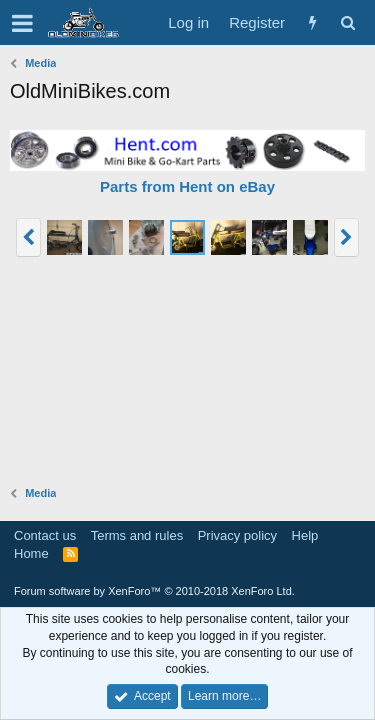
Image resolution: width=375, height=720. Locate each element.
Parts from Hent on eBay (187, 186)
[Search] (347, 22)
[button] (22, 23)
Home (31, 553)
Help (305, 535)
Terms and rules (137, 535)
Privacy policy (237, 535)
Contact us (45, 535)
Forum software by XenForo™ (154, 591)
